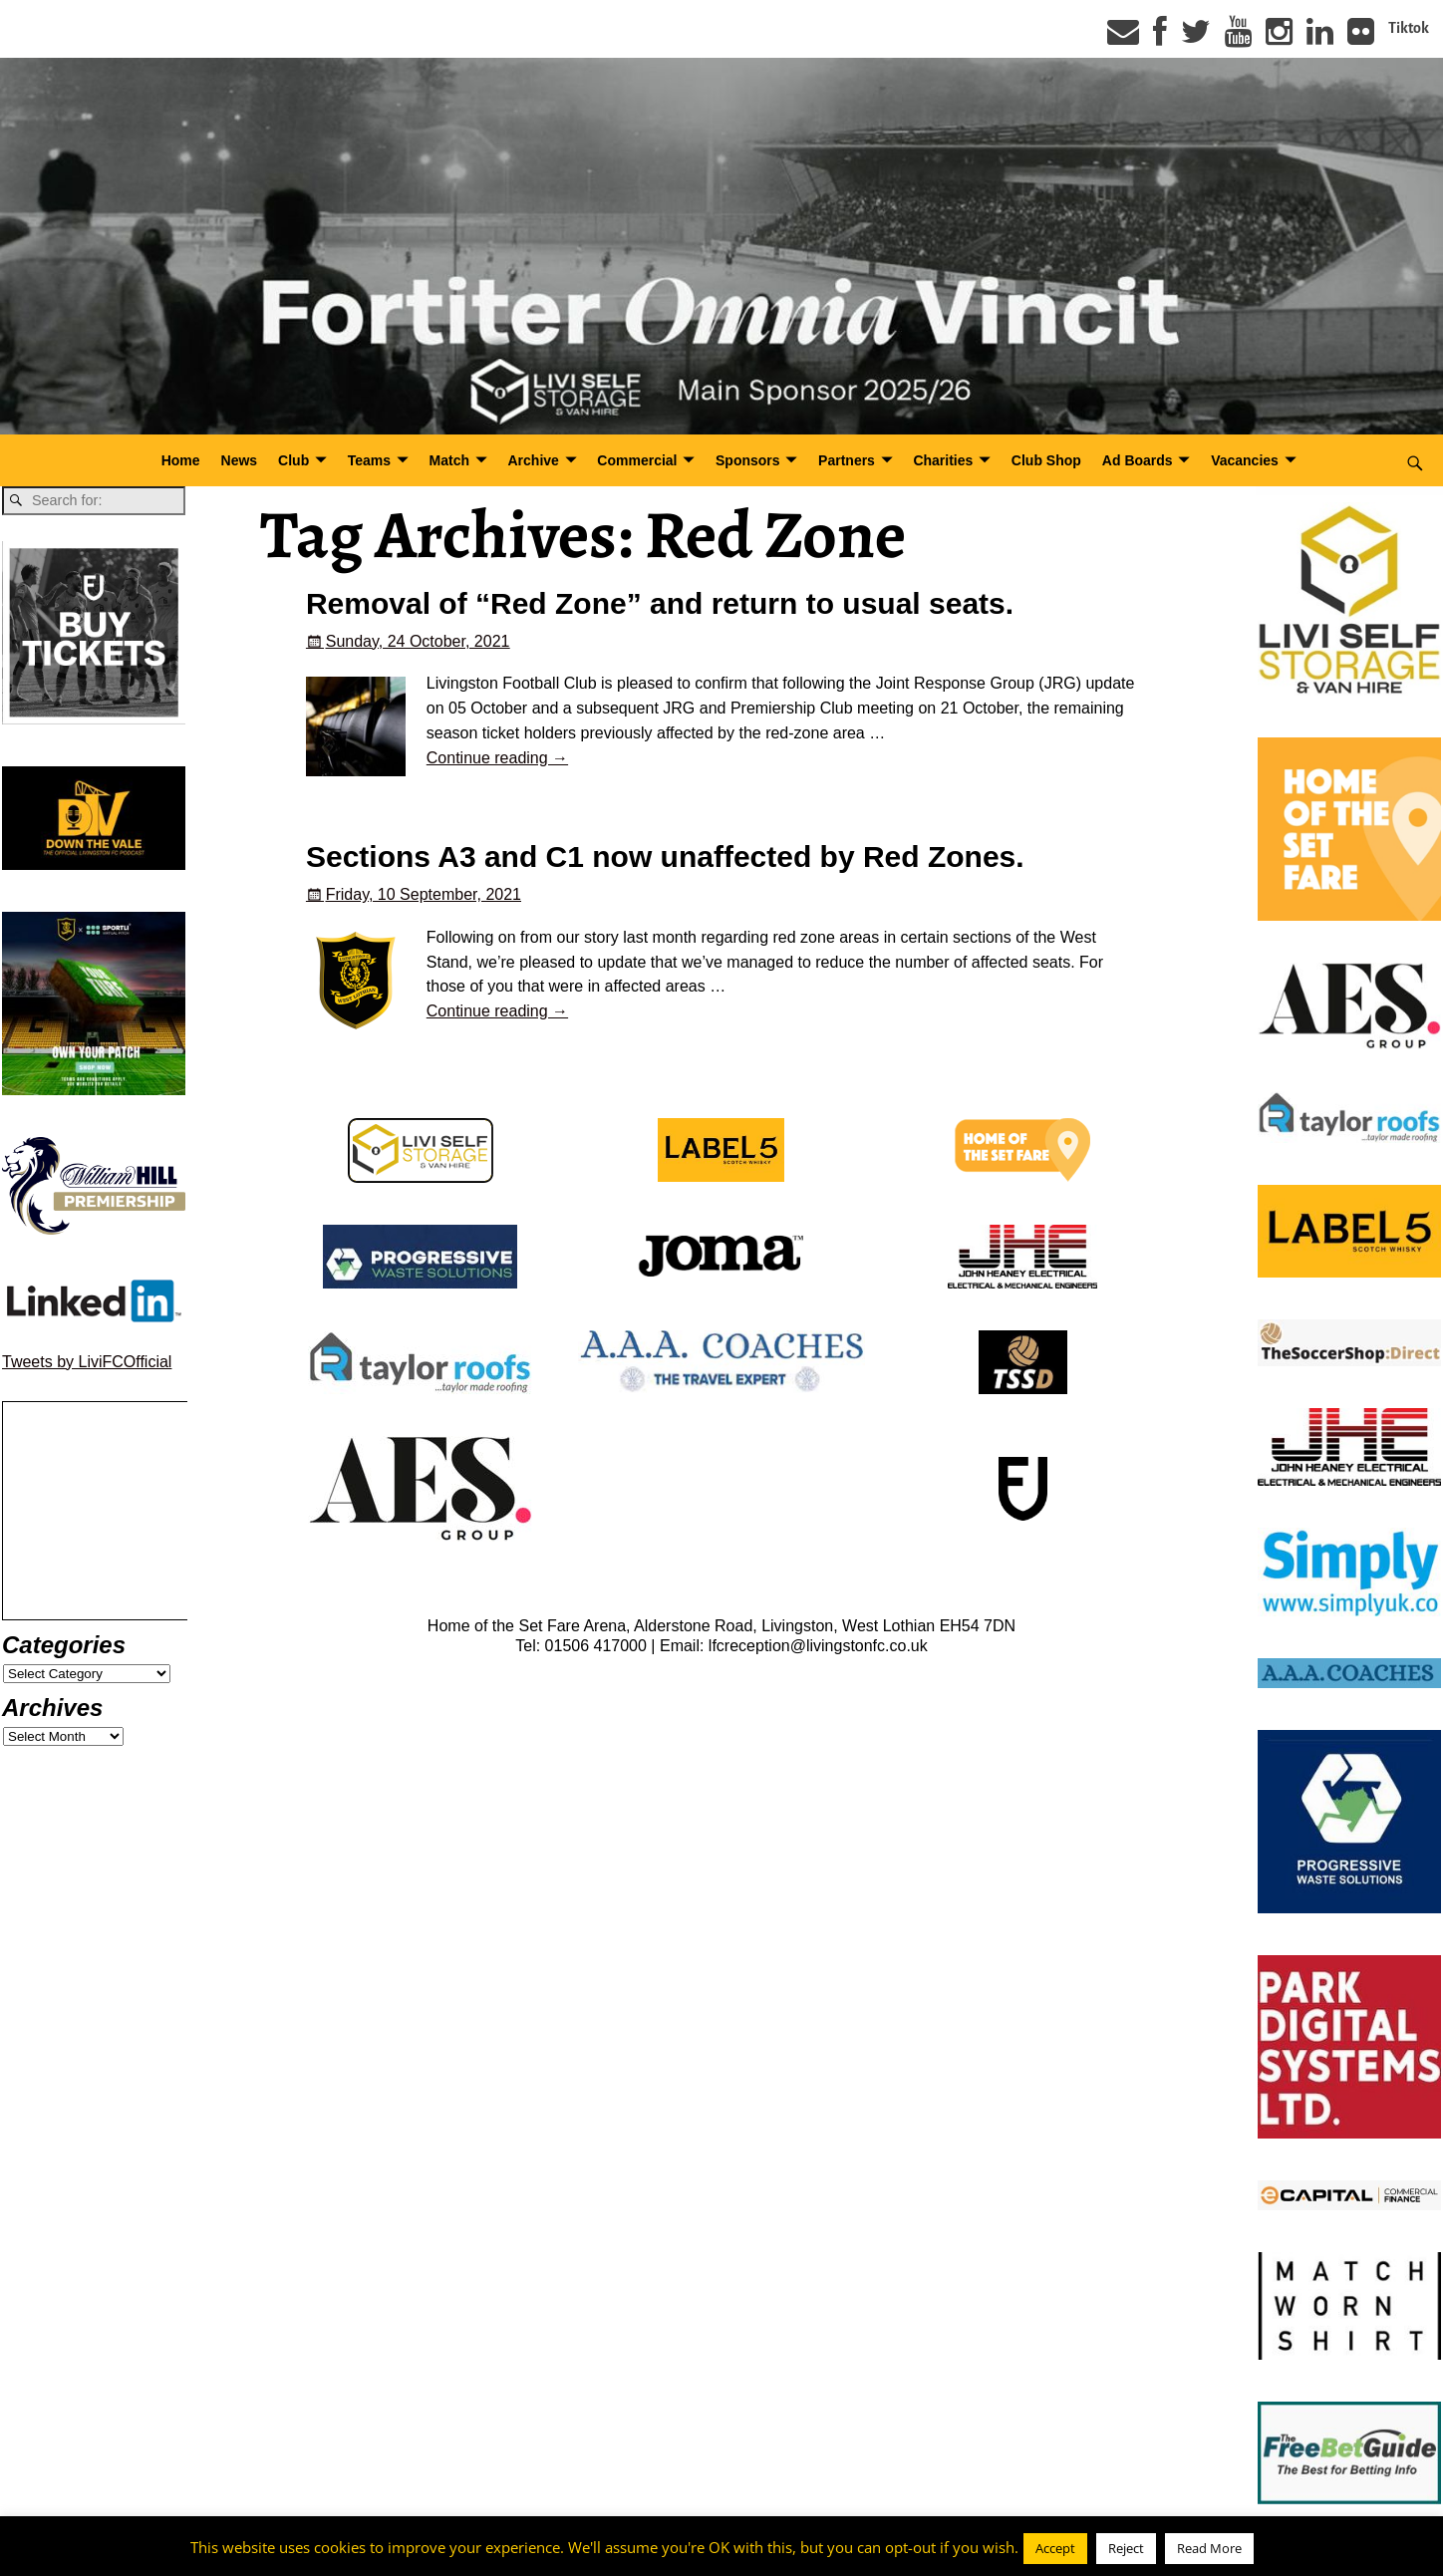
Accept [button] (1055, 2548)
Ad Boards (1137, 460)
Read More (1209, 2548)
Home (180, 460)
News (239, 460)
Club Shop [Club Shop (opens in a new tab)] (1046, 460)
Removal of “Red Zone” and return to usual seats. (659, 603)
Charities (943, 460)
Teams (369, 460)
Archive (533, 460)
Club (293, 460)
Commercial (637, 460)
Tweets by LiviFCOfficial (86, 1361)
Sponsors (748, 460)
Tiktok (1408, 28)
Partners (846, 460)
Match (449, 460)
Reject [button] (1126, 2548)
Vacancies (1245, 460)
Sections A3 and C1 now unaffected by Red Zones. (665, 856)
